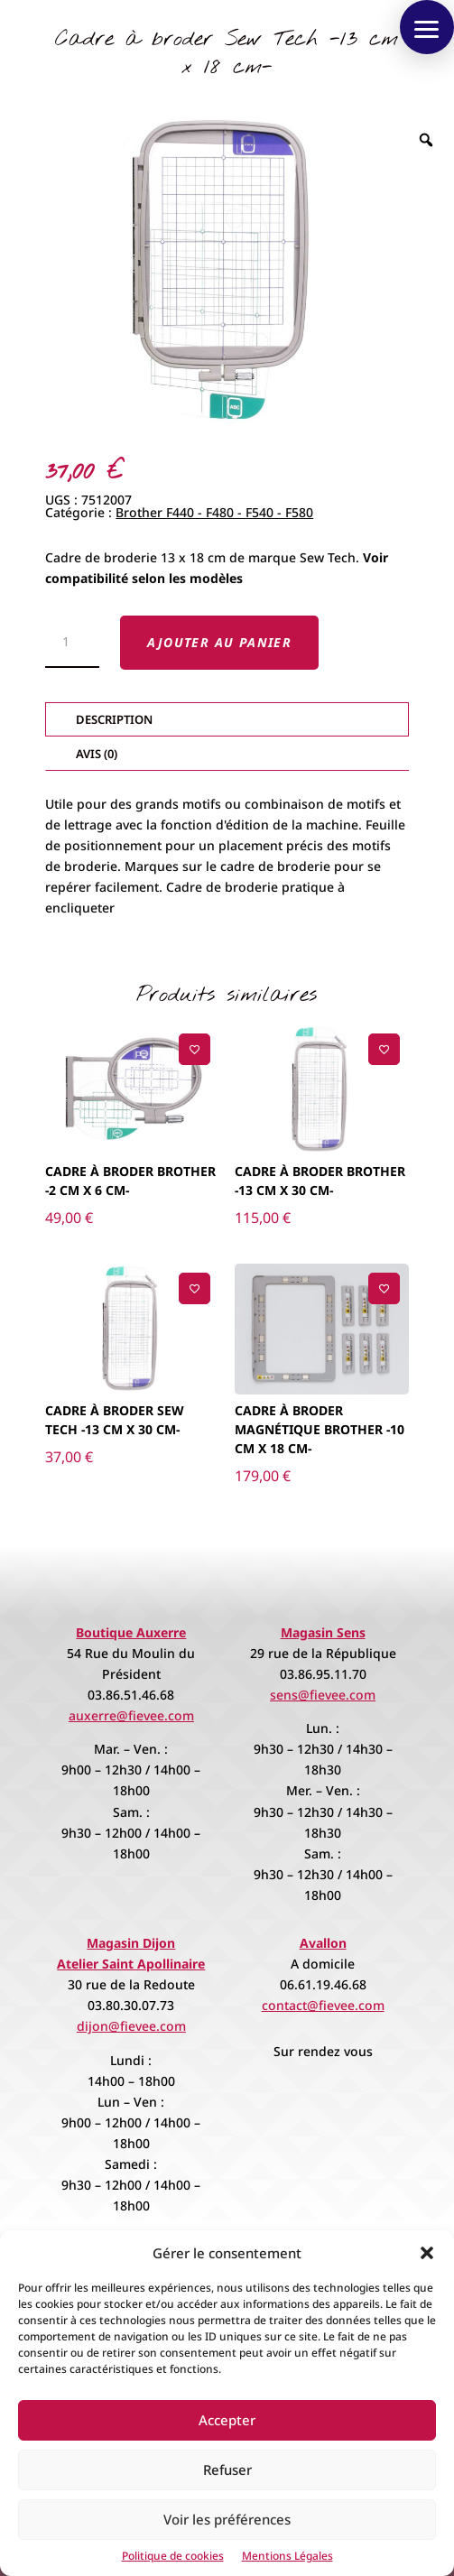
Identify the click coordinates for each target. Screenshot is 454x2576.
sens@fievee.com (322, 1694)
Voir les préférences (227, 2519)
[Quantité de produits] (72, 642)
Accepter (227, 2420)
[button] (427, 2253)
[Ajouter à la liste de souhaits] (194, 1049)
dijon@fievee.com (131, 2025)
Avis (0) (96, 754)
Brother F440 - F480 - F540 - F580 (214, 512)
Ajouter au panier (219, 642)
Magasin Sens (323, 1632)
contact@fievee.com (323, 2005)
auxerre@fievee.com (131, 1715)
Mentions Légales (287, 2555)
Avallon (323, 1942)
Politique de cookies (173, 2555)
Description (114, 719)
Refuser (227, 2469)
